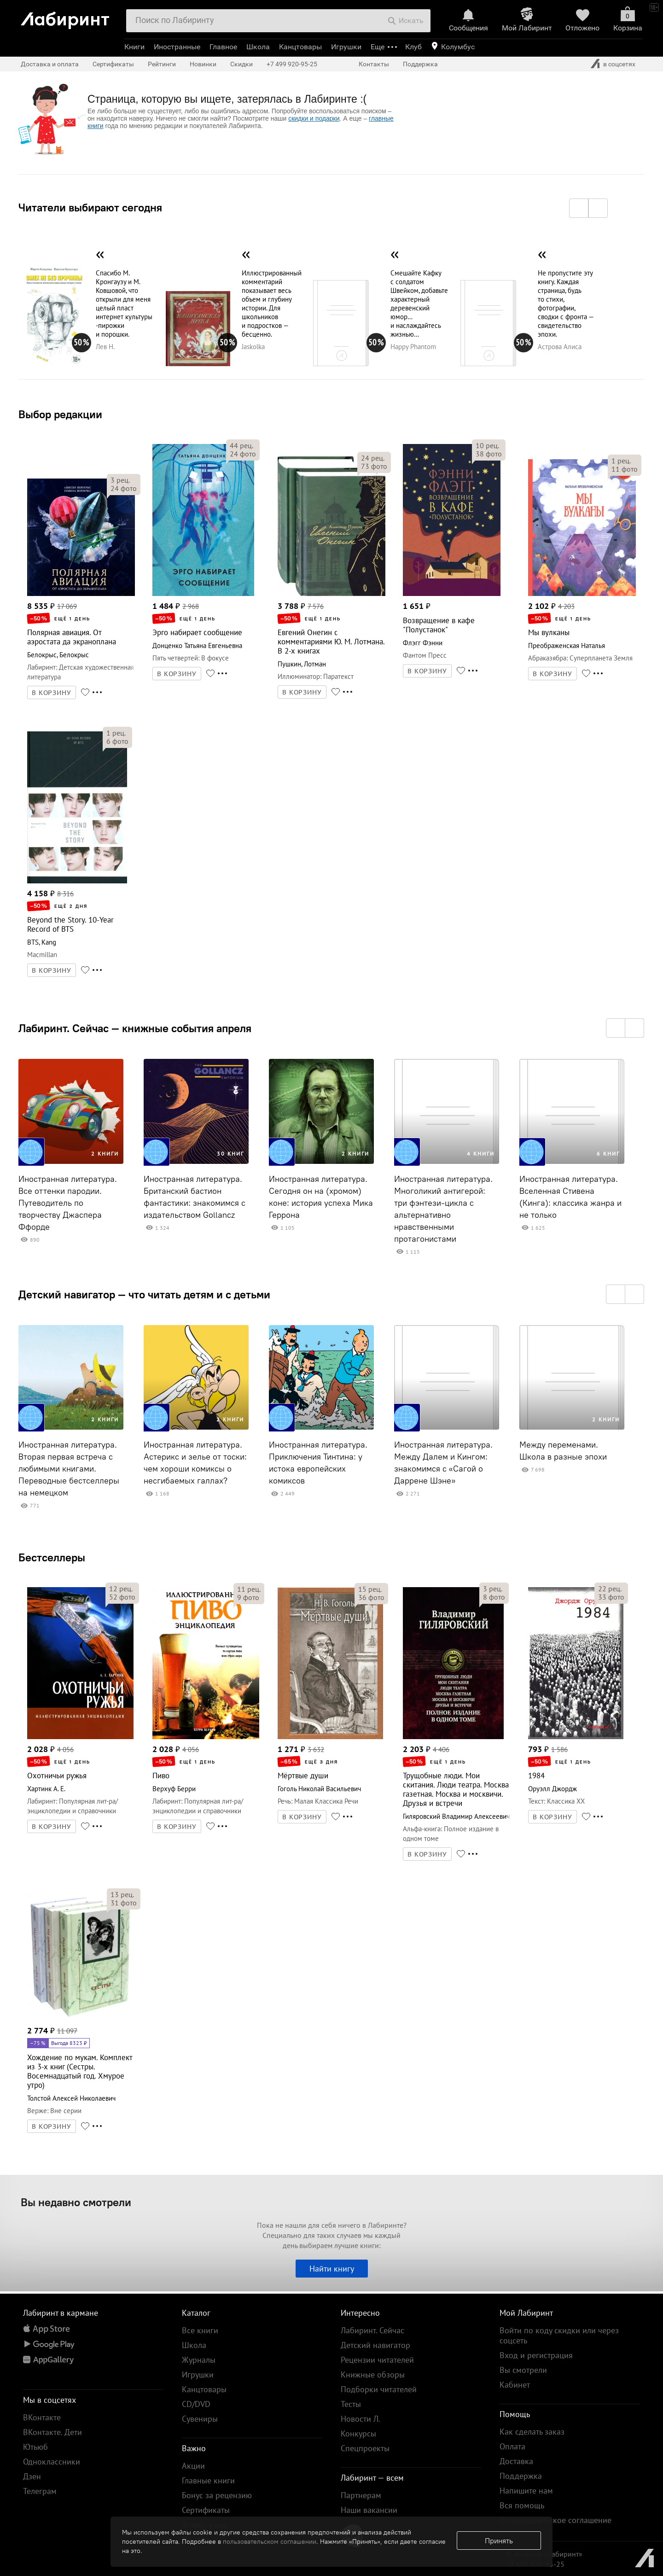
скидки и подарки (313, 118)
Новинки (203, 64)
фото (123, 488)
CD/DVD (196, 2404)
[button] (578, 208)
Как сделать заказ (532, 2431)
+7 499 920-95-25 (292, 64)
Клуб (413, 46)
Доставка (516, 2461)
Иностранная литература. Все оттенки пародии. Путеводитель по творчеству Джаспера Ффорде (67, 1203)
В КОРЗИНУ (51, 693)
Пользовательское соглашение (555, 2520)
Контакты (374, 64)
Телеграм (40, 2491)
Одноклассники (51, 2461)
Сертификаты (113, 64)
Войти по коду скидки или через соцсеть (559, 2335)
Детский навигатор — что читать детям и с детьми (144, 1294)
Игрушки (346, 46)
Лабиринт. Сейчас (372, 2330)
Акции (193, 2465)
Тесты (351, 2404)
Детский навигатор (375, 2345)
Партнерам (361, 2495)
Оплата (512, 2446)
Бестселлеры (51, 1557)
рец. (120, 480)
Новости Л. (360, 2418)
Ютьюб (35, 2447)
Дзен (32, 2476)
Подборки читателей (379, 2389)
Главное (223, 46)
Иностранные (177, 46)
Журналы (198, 2359)
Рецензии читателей (377, 2359)
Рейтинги (162, 64)
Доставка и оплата (50, 64)
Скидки (241, 64)
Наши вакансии (369, 2510)
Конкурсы (358, 2433)
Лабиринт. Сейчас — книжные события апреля (134, 1028)
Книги (134, 46)
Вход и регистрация (536, 2355)
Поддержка (420, 64)
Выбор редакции (60, 414)
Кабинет (515, 2384)
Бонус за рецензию (217, 2495)
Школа (258, 46)
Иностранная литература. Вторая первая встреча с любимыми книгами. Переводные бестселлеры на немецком (68, 1469)
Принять (499, 2540)
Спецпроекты (365, 2448)
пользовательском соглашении (269, 2541)
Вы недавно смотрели (76, 2202)
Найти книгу (331, 2268)
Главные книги (208, 2480)
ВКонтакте (42, 2417)
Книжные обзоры (373, 2374)
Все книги (200, 2330)
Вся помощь (522, 2505)
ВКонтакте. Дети (52, 2432)
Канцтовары (300, 46)
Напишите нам (526, 2490)
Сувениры (200, 2418)
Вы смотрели (523, 2370)
